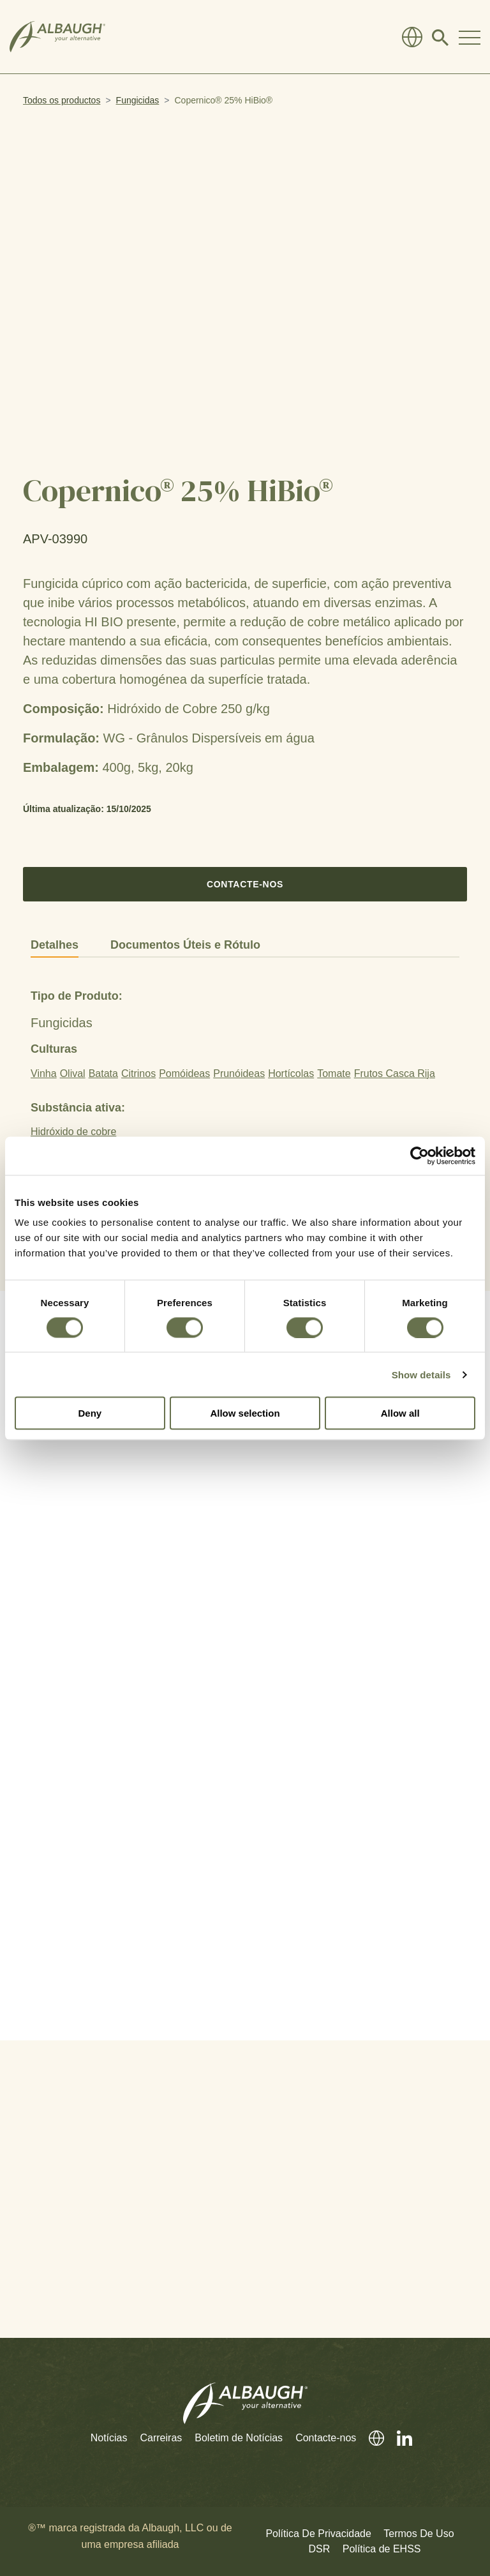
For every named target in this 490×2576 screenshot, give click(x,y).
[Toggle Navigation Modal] (469, 37)
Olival (72, 1073)
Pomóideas (184, 1073)
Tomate (333, 1073)
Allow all (400, 1413)
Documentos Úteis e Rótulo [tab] (185, 944)
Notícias (109, 2437)
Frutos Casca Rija (394, 1073)
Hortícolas (291, 1073)
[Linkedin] (398, 2438)
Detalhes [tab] (54, 944)
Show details (421, 1374)
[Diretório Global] (412, 37)
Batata (103, 1073)
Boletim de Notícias (239, 2437)
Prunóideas (239, 1073)
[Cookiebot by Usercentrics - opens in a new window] (419, 1155)
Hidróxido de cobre (73, 1131)
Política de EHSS (382, 2548)
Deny (89, 1413)
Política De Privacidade (318, 2533)
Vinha (44, 1073)
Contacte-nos (245, 884)
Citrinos (138, 1073)
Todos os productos (61, 100)
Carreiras (161, 2437)
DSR (319, 2548)
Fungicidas (138, 100)
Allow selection (244, 1413)
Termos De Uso (418, 2533)
